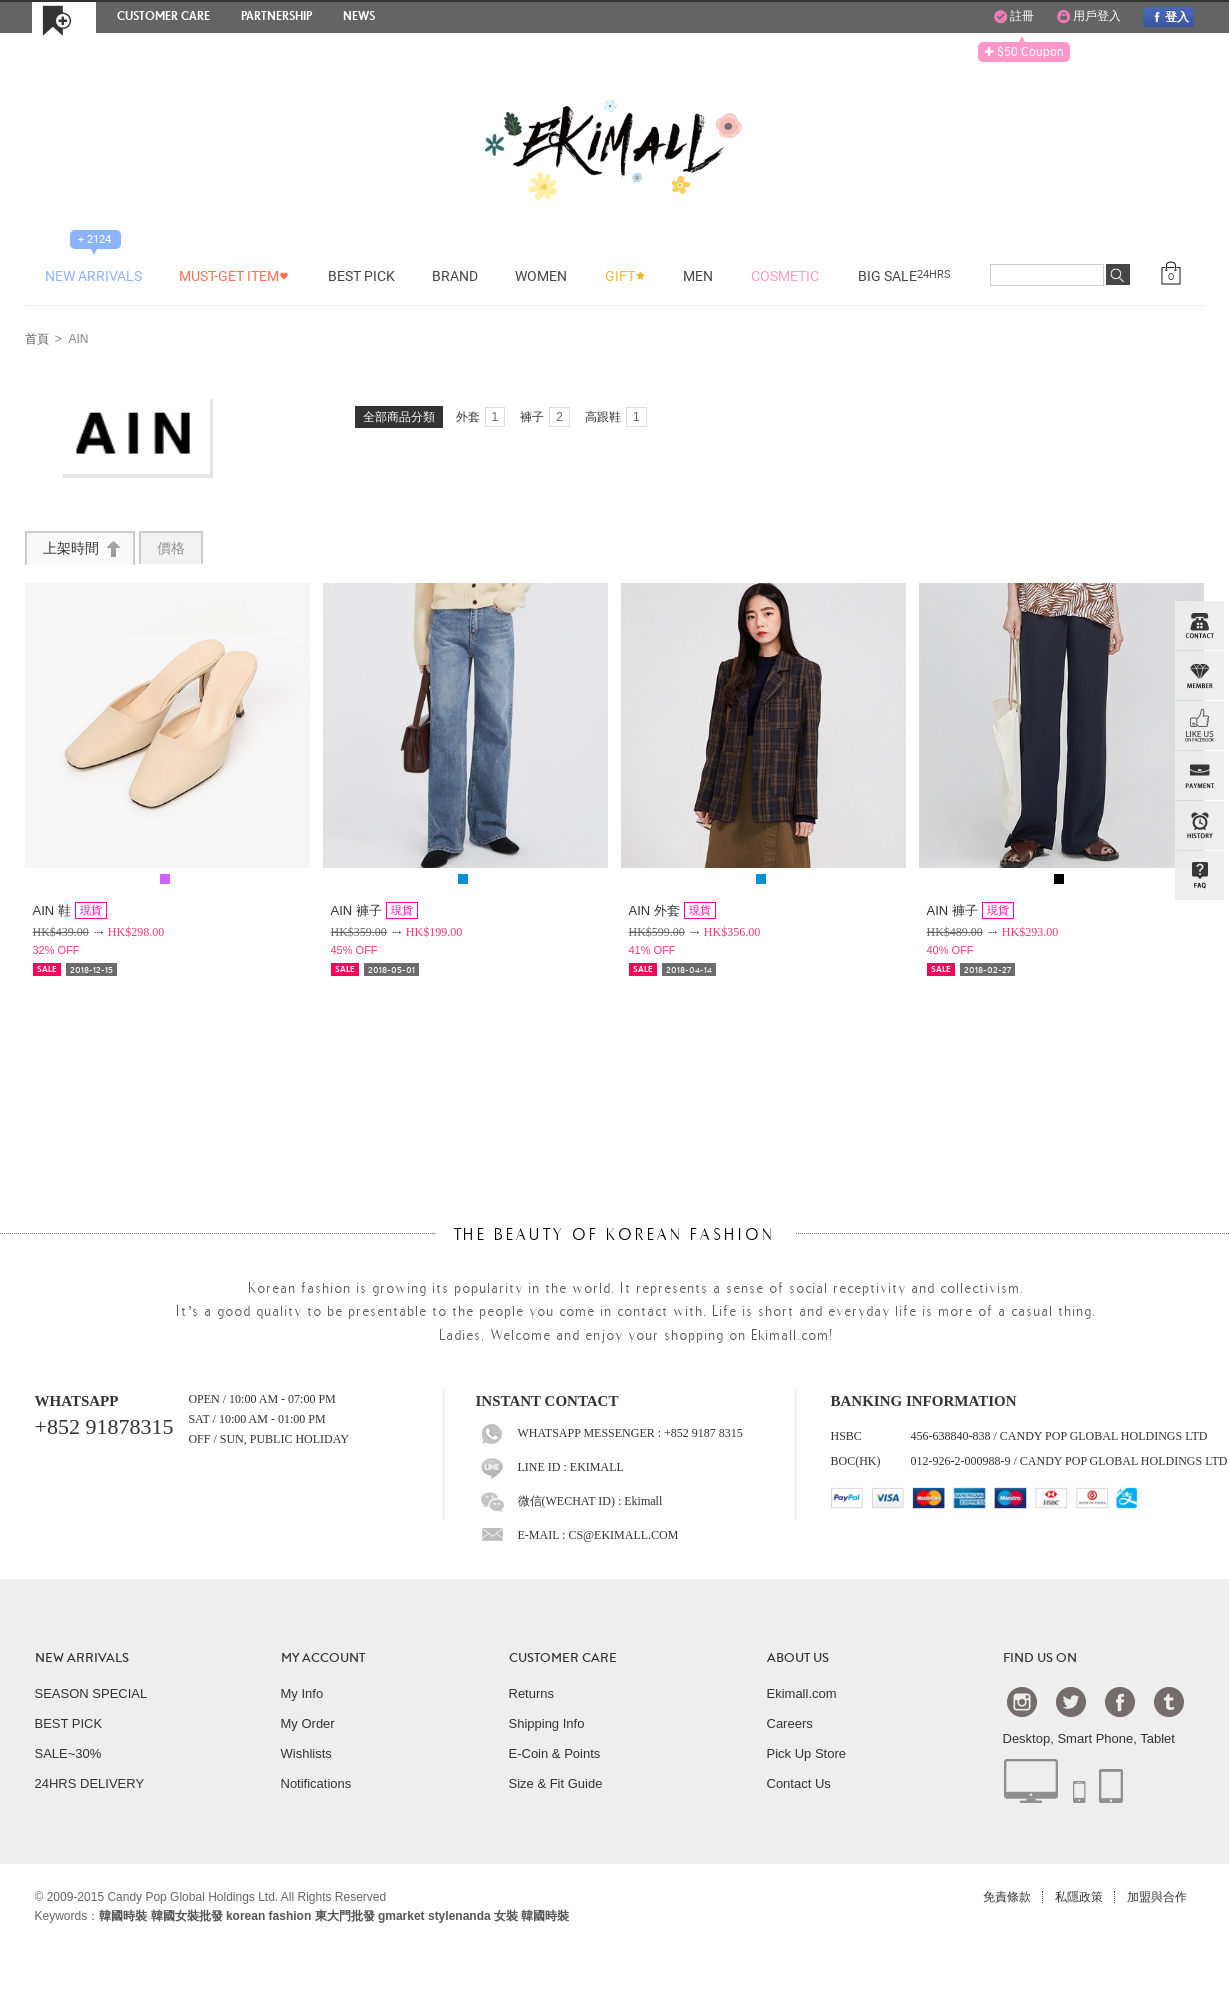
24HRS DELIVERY (90, 1783)
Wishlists (306, 1753)
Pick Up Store (806, 1753)
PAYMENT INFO (1199, 776)
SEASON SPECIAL (91, 1693)
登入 (1168, 16)
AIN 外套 (672, 910)
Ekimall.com (802, 1693)
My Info (302, 1693)
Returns (532, 1693)
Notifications (316, 1783)
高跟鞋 (616, 417)
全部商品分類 (399, 417)
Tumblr (1169, 1701)
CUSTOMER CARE (563, 1658)
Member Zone (1199, 676)
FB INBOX (1199, 726)
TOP (1197, 976)
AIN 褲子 (374, 910)
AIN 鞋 (70, 910)
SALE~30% (68, 1753)
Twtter (1071, 1701)
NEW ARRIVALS (82, 1658)
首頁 (37, 340)
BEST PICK (69, 1723)
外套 (481, 417)
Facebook (1120, 1701)
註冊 (1014, 17)
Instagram (1022, 1701)
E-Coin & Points (555, 1753)
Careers (790, 1723)
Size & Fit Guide (556, 1783)
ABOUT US (798, 1658)
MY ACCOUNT (323, 1658)
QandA (1199, 876)
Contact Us (799, 1783)
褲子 (545, 417)
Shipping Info (547, 1723)
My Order (308, 1723)
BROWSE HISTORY (1199, 826)
